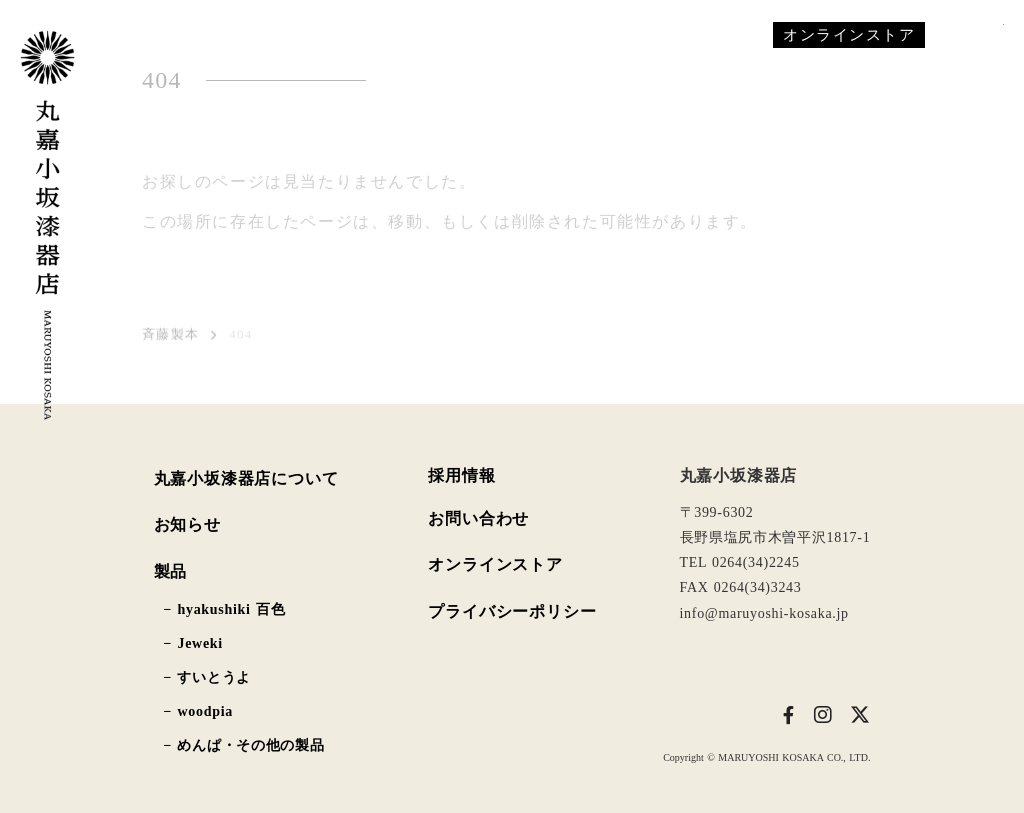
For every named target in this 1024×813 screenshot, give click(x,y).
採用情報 (461, 476)
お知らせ (187, 524)
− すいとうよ (207, 678)
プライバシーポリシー (512, 611)
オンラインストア (495, 564)
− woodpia (198, 712)
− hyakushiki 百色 (225, 610)
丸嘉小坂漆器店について (246, 478)
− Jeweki (193, 644)
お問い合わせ (478, 518)
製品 (171, 571)
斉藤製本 (170, 337)
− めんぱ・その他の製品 (244, 746)
